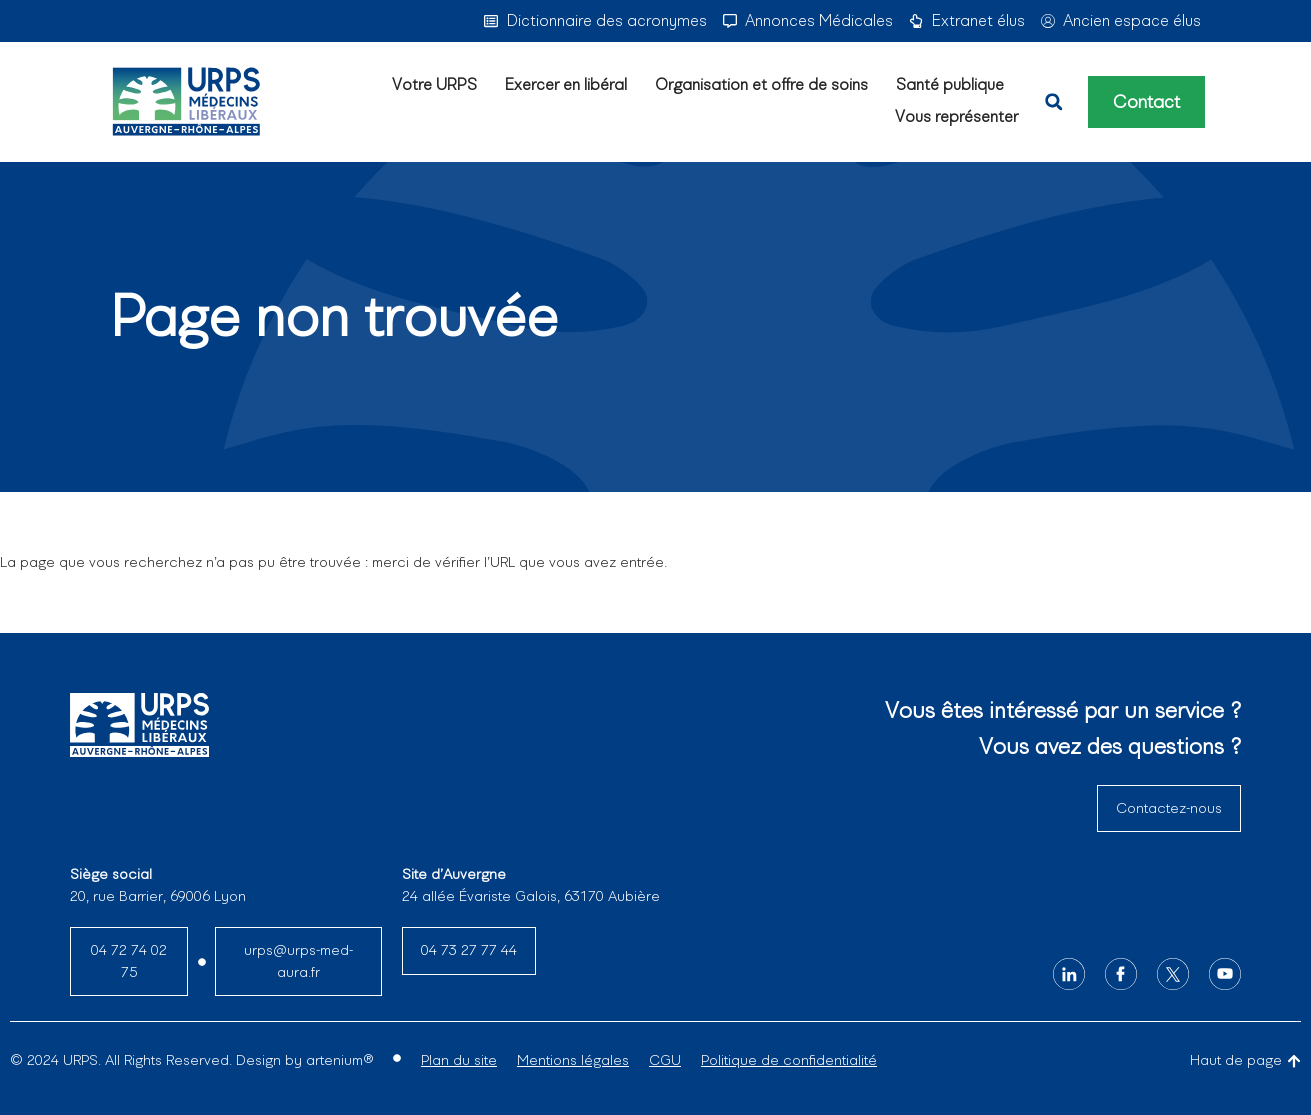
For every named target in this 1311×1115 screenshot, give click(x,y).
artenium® (339, 1060)
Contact (1146, 102)
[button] (1054, 102)
